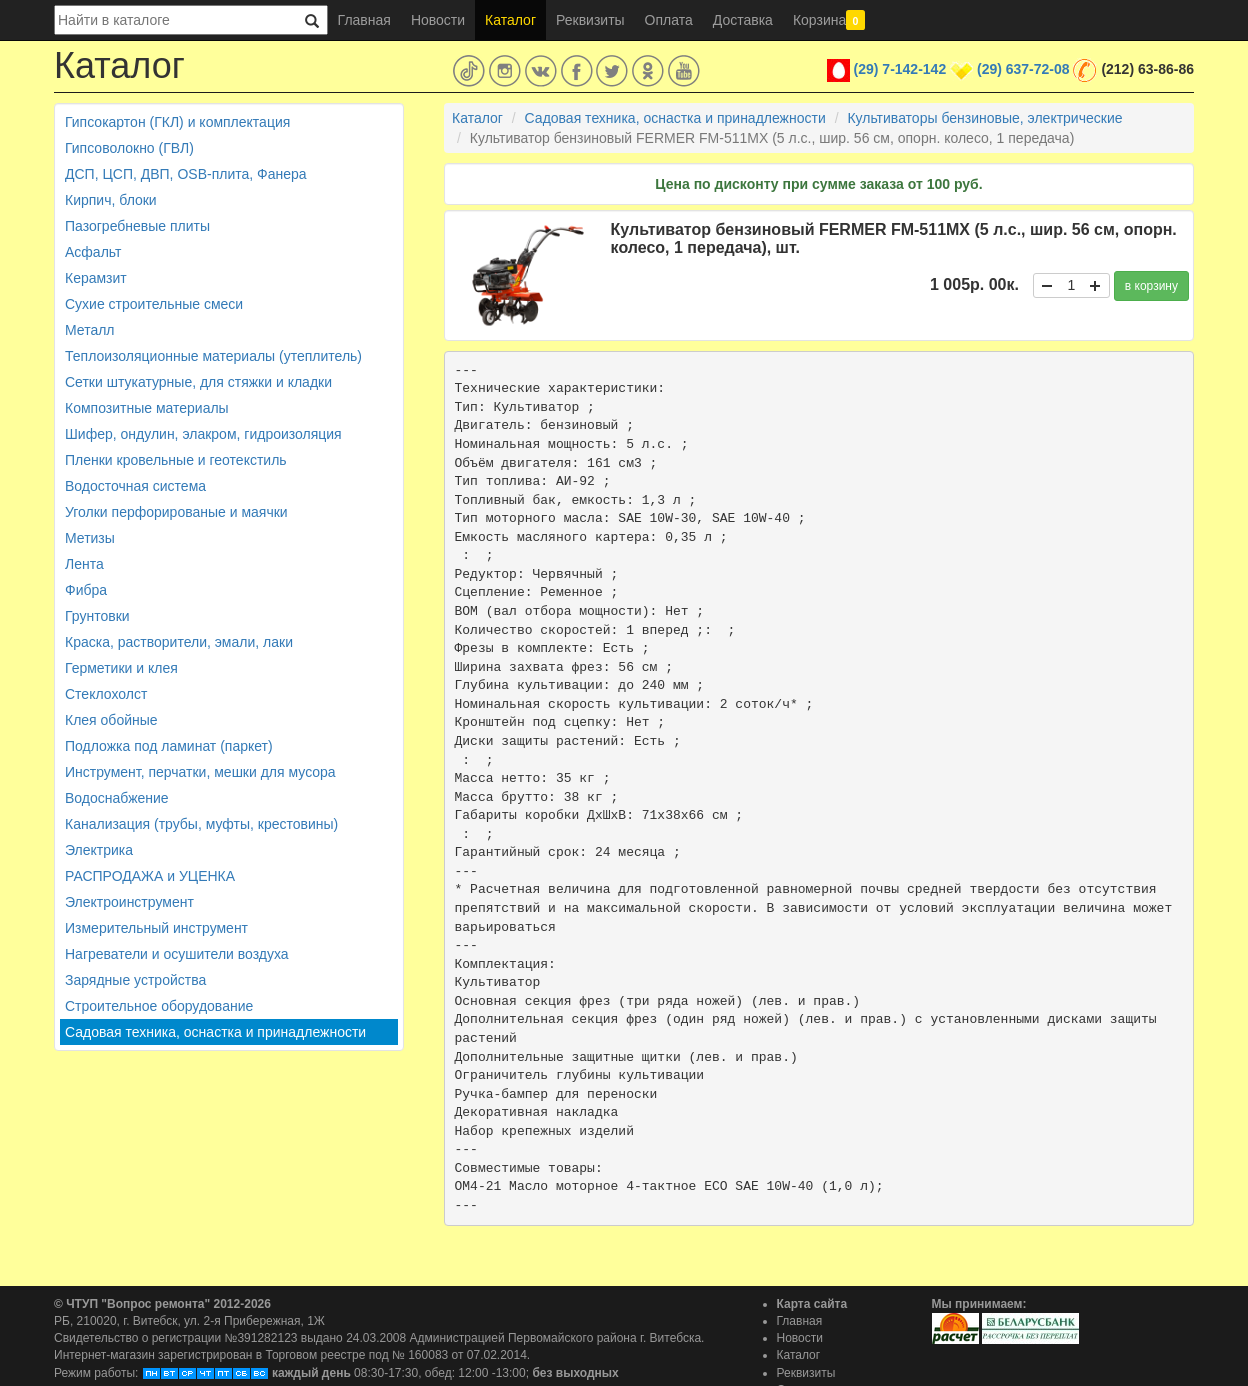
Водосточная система (135, 486)
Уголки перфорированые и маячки (176, 512)
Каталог (510, 20)
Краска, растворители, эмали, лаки (179, 642)
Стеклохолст (106, 694)
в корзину (1151, 286)
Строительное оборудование (159, 1006)
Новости (438, 20)
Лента (84, 564)
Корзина (829, 20)
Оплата (669, 20)
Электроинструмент (129, 902)
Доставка (743, 20)
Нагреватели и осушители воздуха (177, 954)
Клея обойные (111, 720)
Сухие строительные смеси (154, 304)
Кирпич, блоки (111, 200)
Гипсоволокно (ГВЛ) (129, 148)
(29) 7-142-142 (900, 69)
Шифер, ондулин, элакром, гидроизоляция (203, 434)
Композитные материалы (147, 408)
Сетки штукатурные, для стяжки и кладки (198, 382)
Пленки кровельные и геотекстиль (176, 460)
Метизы (90, 538)
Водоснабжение (117, 798)
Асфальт (93, 252)
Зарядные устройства (135, 980)
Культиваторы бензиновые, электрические (984, 118)
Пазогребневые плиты (137, 226)
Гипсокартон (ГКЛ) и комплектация (177, 122)
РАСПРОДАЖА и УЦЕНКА (150, 876)
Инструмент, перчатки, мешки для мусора (200, 772)
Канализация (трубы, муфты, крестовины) (201, 824)
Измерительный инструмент (156, 928)
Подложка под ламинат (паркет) (169, 746)
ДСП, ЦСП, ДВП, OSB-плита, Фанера (186, 174)
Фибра (86, 590)
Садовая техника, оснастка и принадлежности (215, 1032)
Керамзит (96, 278)
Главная (364, 20)
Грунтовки (97, 616)
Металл (90, 330)
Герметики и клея (121, 668)
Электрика (99, 850)
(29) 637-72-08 (1023, 69)
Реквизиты (590, 20)
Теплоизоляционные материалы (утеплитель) (213, 356)
